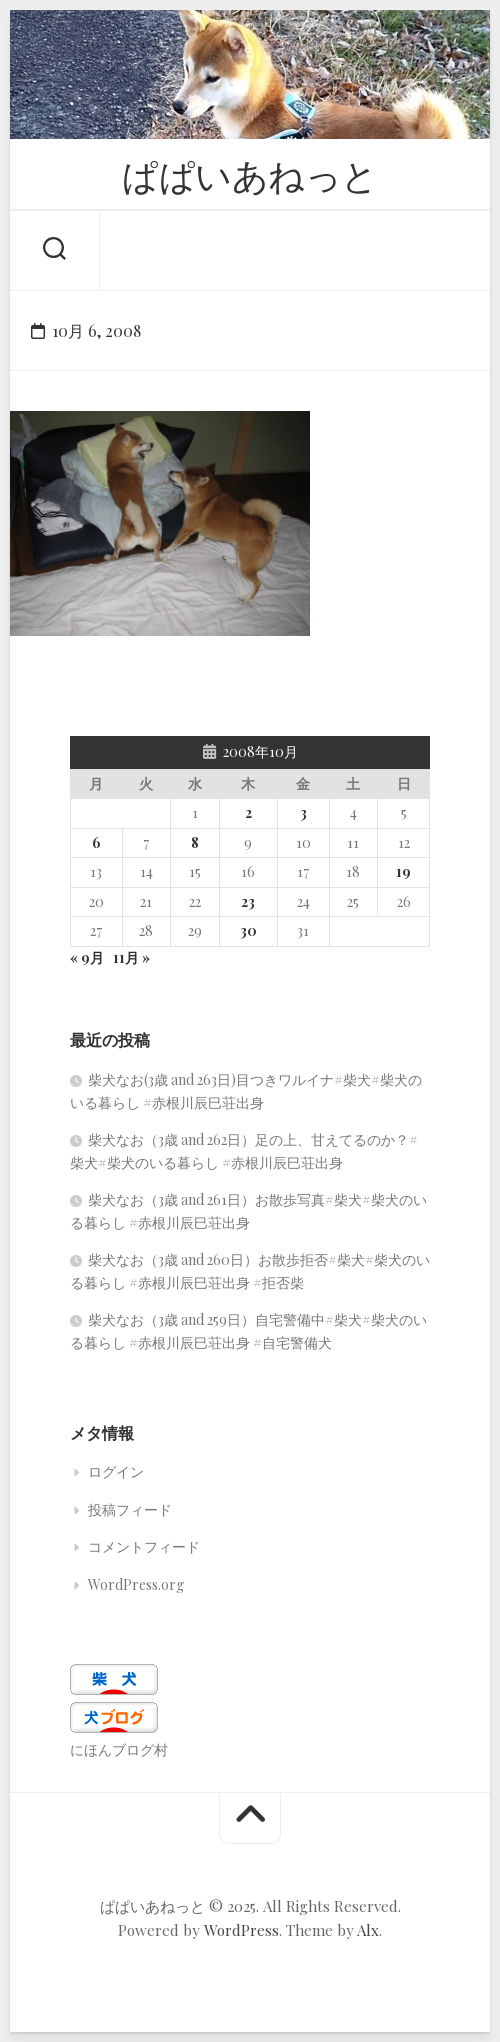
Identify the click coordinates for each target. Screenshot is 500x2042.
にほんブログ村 (119, 1749)
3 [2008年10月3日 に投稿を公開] (303, 812)
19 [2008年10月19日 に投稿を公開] (403, 871)
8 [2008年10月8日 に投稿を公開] (195, 842)
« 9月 (87, 957)
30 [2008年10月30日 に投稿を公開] (248, 930)
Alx (368, 1930)
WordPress (241, 1930)
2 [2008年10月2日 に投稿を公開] (248, 812)
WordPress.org (136, 1584)
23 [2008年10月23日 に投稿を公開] (248, 901)
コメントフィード (144, 1546)
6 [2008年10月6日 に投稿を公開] (96, 842)
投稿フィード (130, 1509)
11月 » (131, 957)
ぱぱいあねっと (250, 174)
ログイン (116, 1471)
